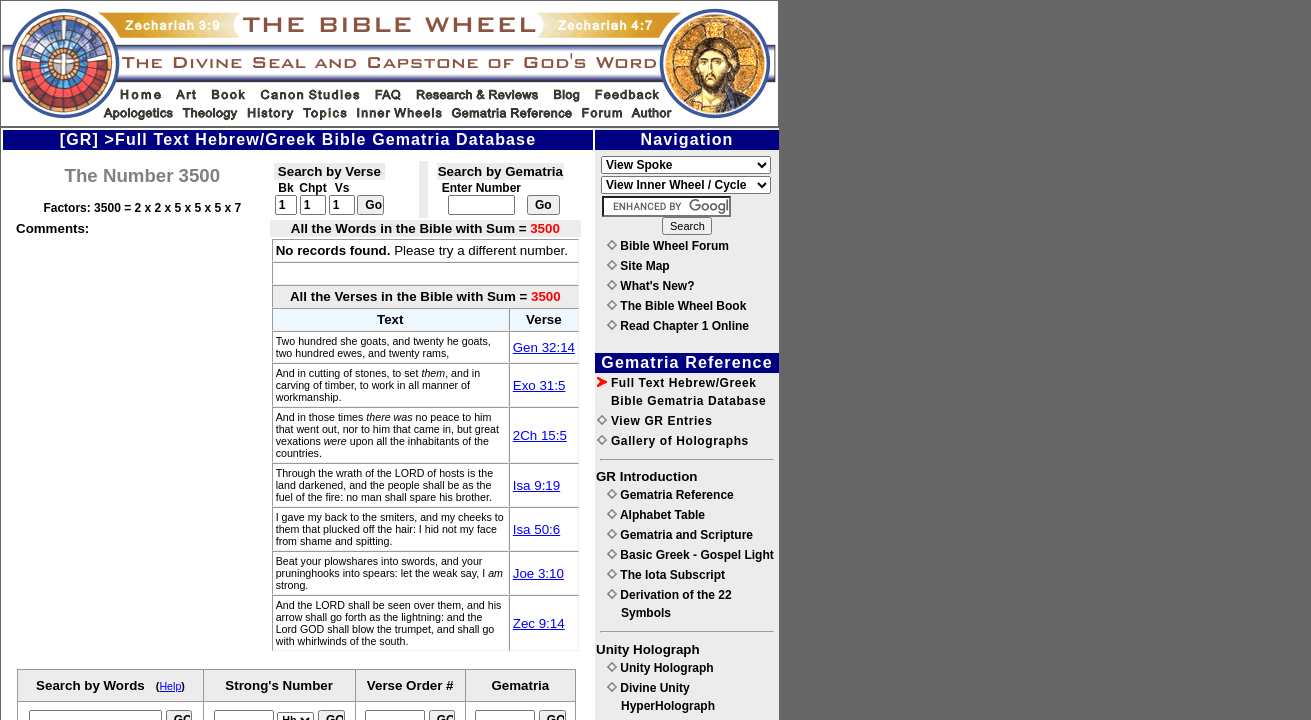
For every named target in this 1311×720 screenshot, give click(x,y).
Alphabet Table (656, 515)
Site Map (638, 266)
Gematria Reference (670, 495)
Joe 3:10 (538, 573)
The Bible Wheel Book (676, 306)
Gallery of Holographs (673, 441)
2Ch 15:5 (540, 435)
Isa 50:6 (536, 529)
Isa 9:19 (536, 485)
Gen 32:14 (544, 347)
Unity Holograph (660, 668)
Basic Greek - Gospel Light (690, 555)
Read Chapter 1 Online (678, 326)
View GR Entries (654, 421)
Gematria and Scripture (680, 535)
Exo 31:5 (539, 385)
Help (170, 686)
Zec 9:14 (539, 623)
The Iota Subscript (666, 575)
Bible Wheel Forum (668, 246)
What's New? (651, 286)
